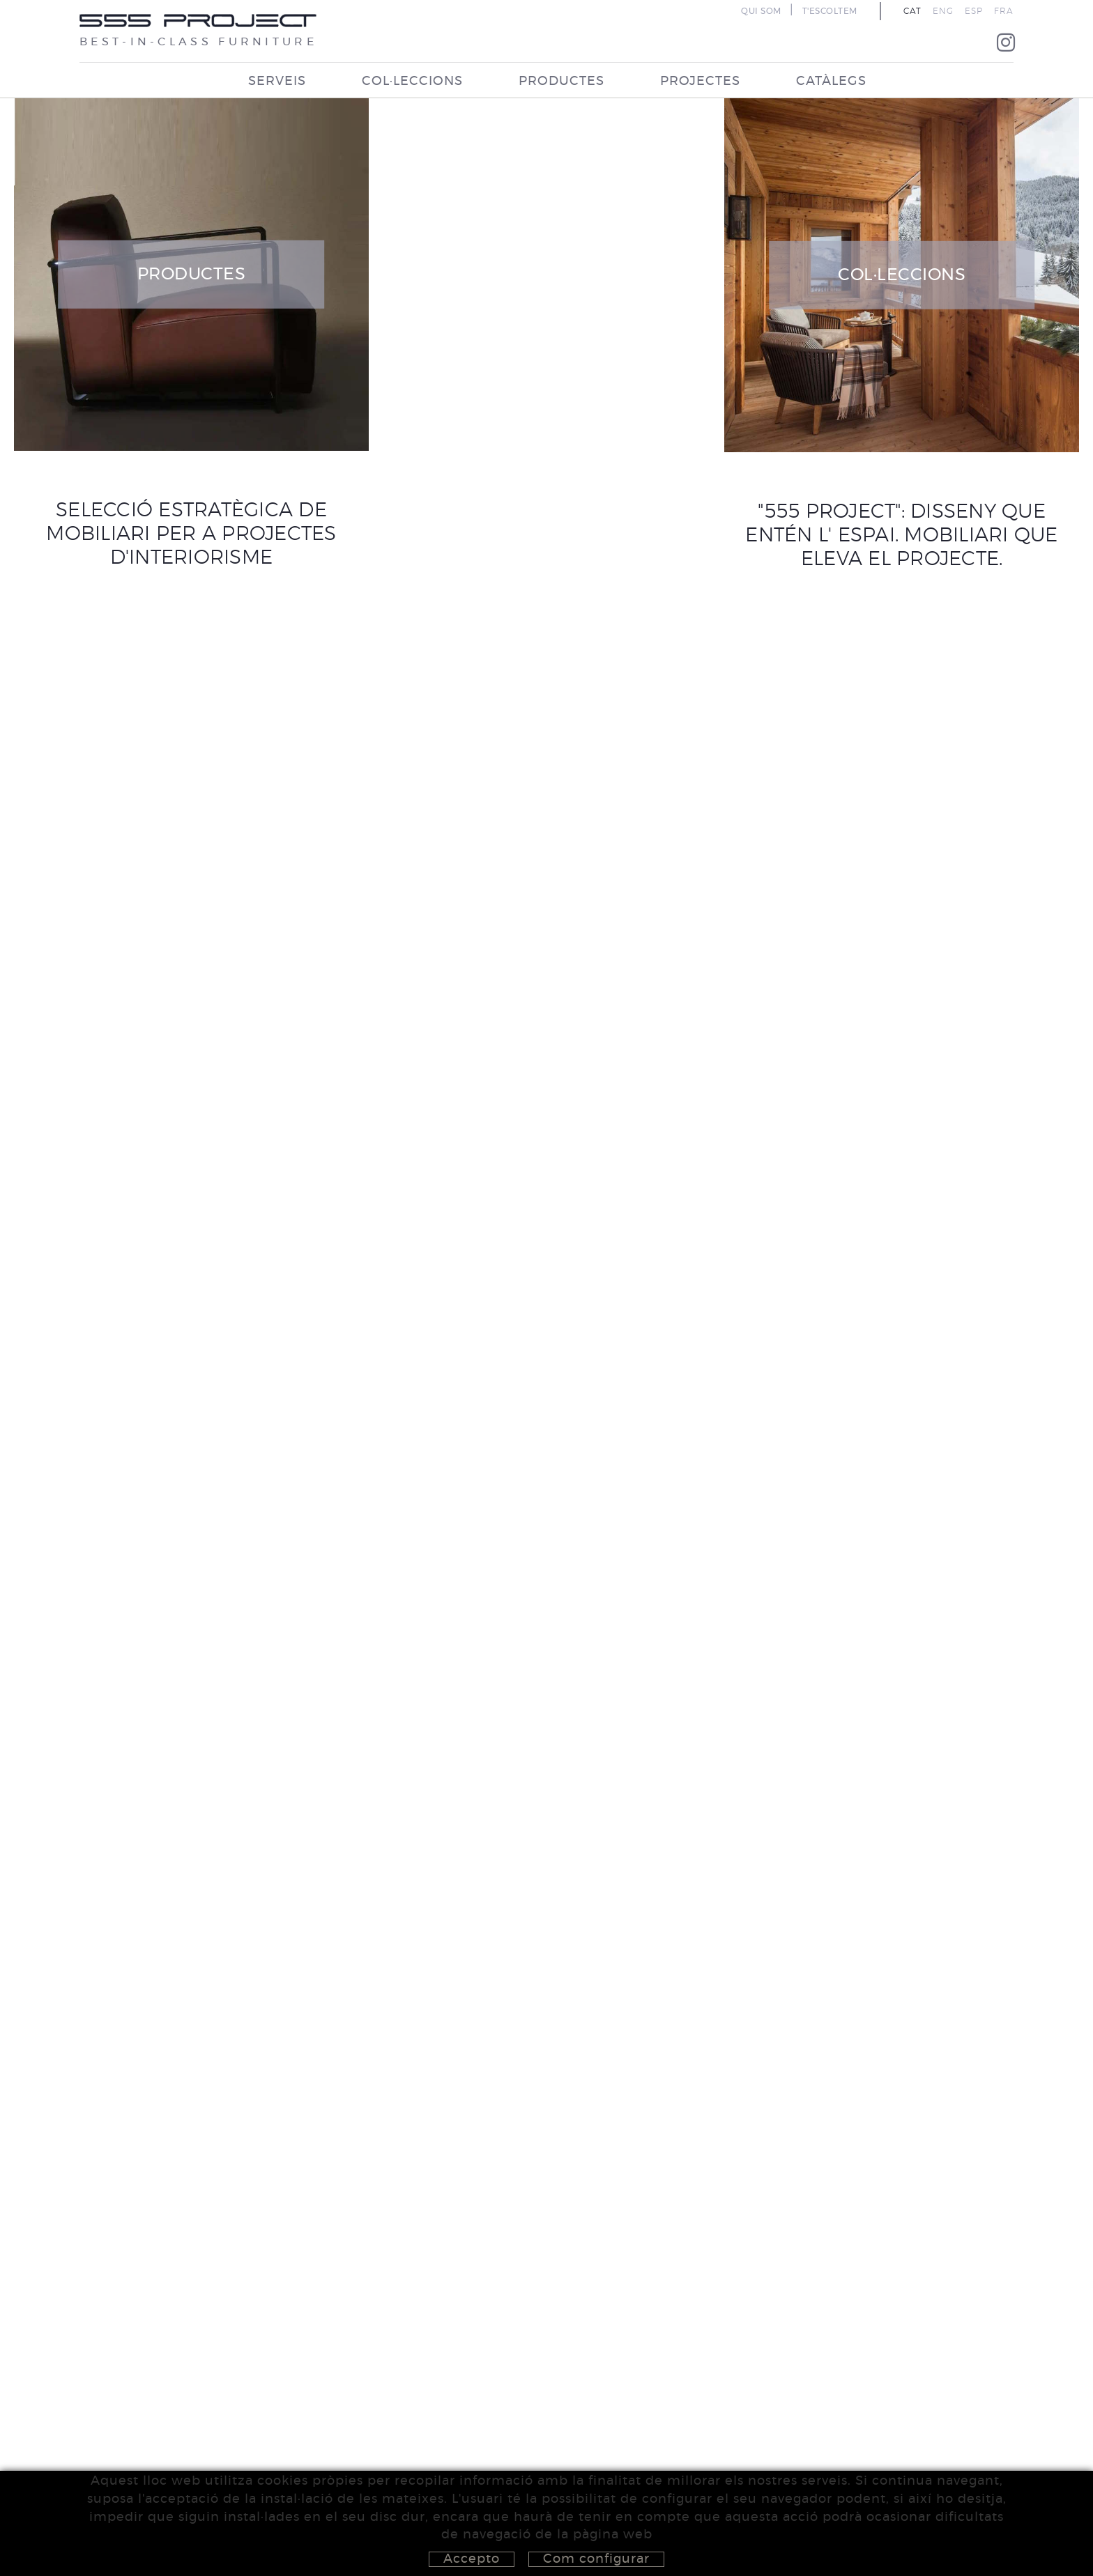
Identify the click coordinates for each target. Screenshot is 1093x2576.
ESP (974, 11)
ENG (943, 11)
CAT (912, 11)
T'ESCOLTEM (829, 11)
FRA (1004, 11)
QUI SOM (761, 11)
